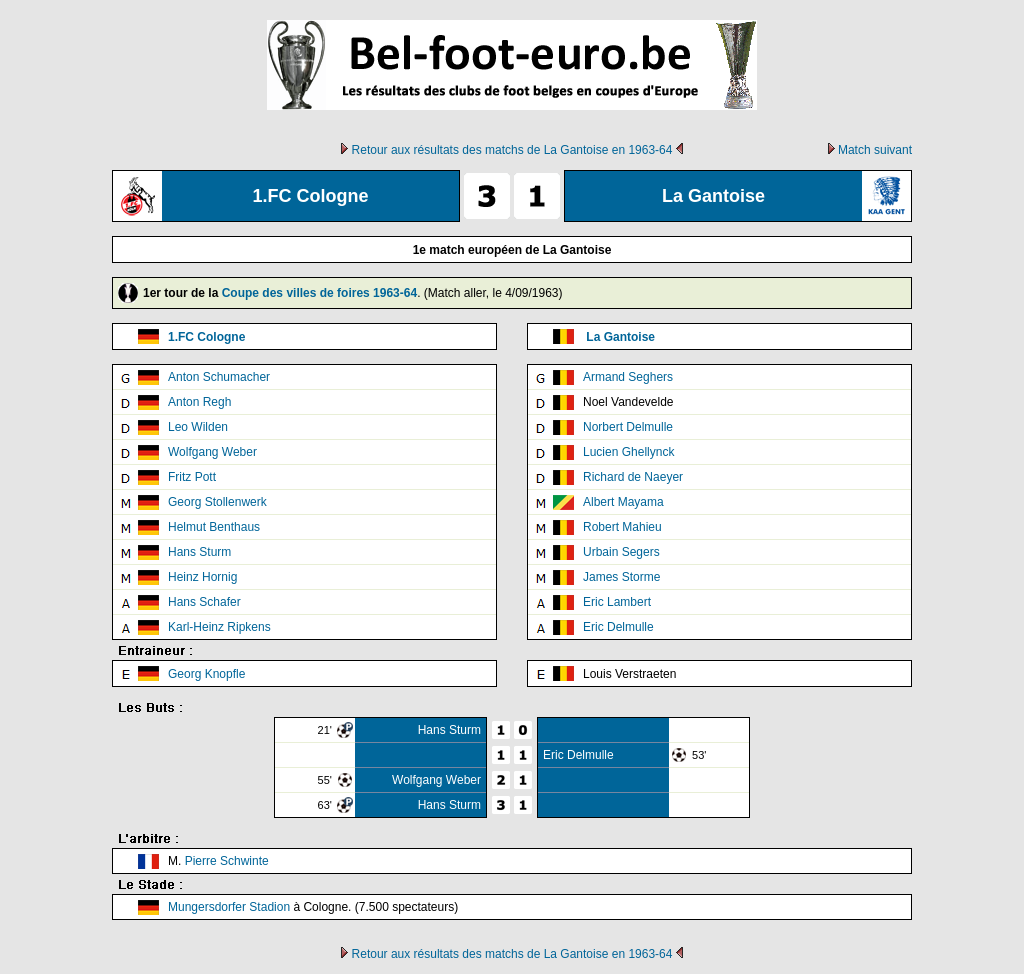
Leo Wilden (198, 427)
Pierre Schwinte (227, 861)
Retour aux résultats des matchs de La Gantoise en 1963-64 (512, 150)
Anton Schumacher (219, 377)
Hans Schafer (204, 602)
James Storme (621, 577)
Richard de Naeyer (633, 477)
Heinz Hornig (202, 577)
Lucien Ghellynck (628, 452)
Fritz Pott (192, 477)
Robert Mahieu (622, 527)
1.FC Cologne (206, 337)
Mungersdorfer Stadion (229, 907)
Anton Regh (199, 402)
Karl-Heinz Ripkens (219, 627)
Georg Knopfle (206, 674)
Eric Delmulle (618, 627)
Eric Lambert (617, 602)
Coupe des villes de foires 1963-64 (319, 293)
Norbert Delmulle (628, 427)
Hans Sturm (199, 552)
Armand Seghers (628, 377)
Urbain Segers (621, 552)
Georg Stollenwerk (217, 502)
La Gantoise (620, 337)
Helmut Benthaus (214, 527)
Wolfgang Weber (212, 452)
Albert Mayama (623, 502)
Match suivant (875, 150)
